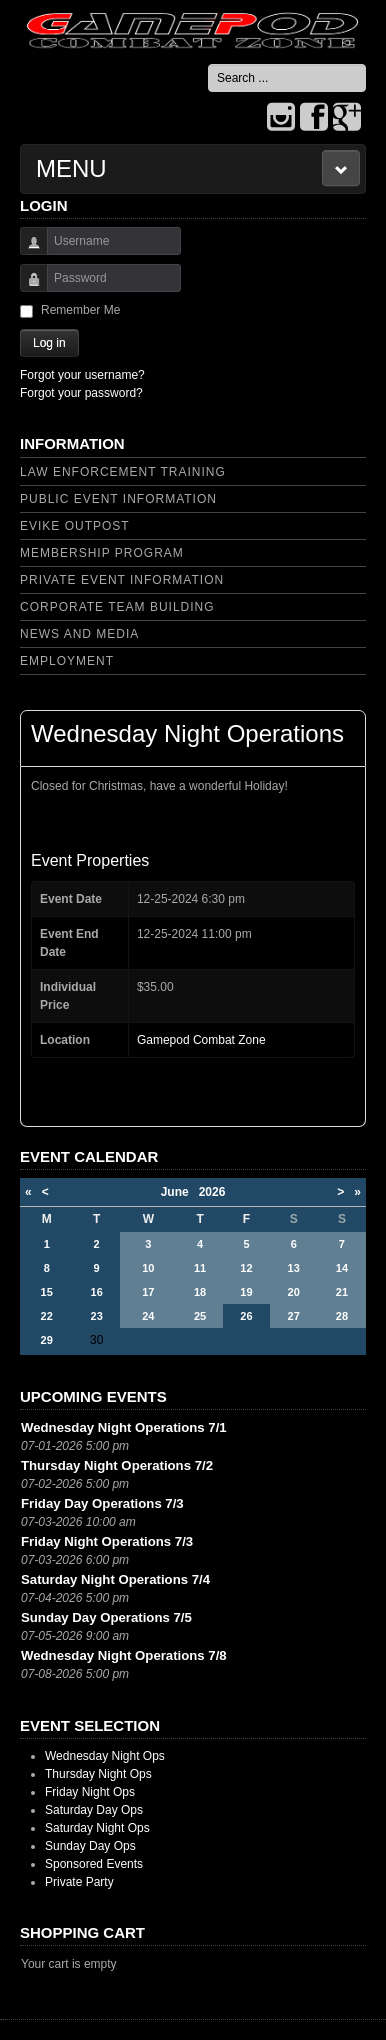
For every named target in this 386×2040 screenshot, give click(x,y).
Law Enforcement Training (123, 472)
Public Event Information (118, 499)
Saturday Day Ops (94, 1810)
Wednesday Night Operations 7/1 (124, 1427)
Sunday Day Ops (90, 1846)
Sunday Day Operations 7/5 (106, 1617)
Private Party (79, 1882)
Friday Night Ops (90, 1792)
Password (26, 287)
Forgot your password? (81, 393)
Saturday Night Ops (97, 1828)
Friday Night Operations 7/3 (107, 1541)
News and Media (79, 634)
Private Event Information (122, 580)
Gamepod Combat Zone (201, 1040)
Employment (67, 661)
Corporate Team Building (117, 607)
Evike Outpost (75, 526)
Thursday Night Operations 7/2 (117, 1465)
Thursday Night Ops (98, 1774)
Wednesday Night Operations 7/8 (124, 1655)
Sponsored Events (94, 1864)
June (180, 1192)
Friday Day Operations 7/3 (102, 1503)
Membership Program (102, 553)
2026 (212, 1192)
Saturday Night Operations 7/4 (115, 1579)
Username (26, 250)
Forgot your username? (82, 375)
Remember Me (80, 310)
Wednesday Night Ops (105, 1756)
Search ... (208, 64)
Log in (49, 343)
